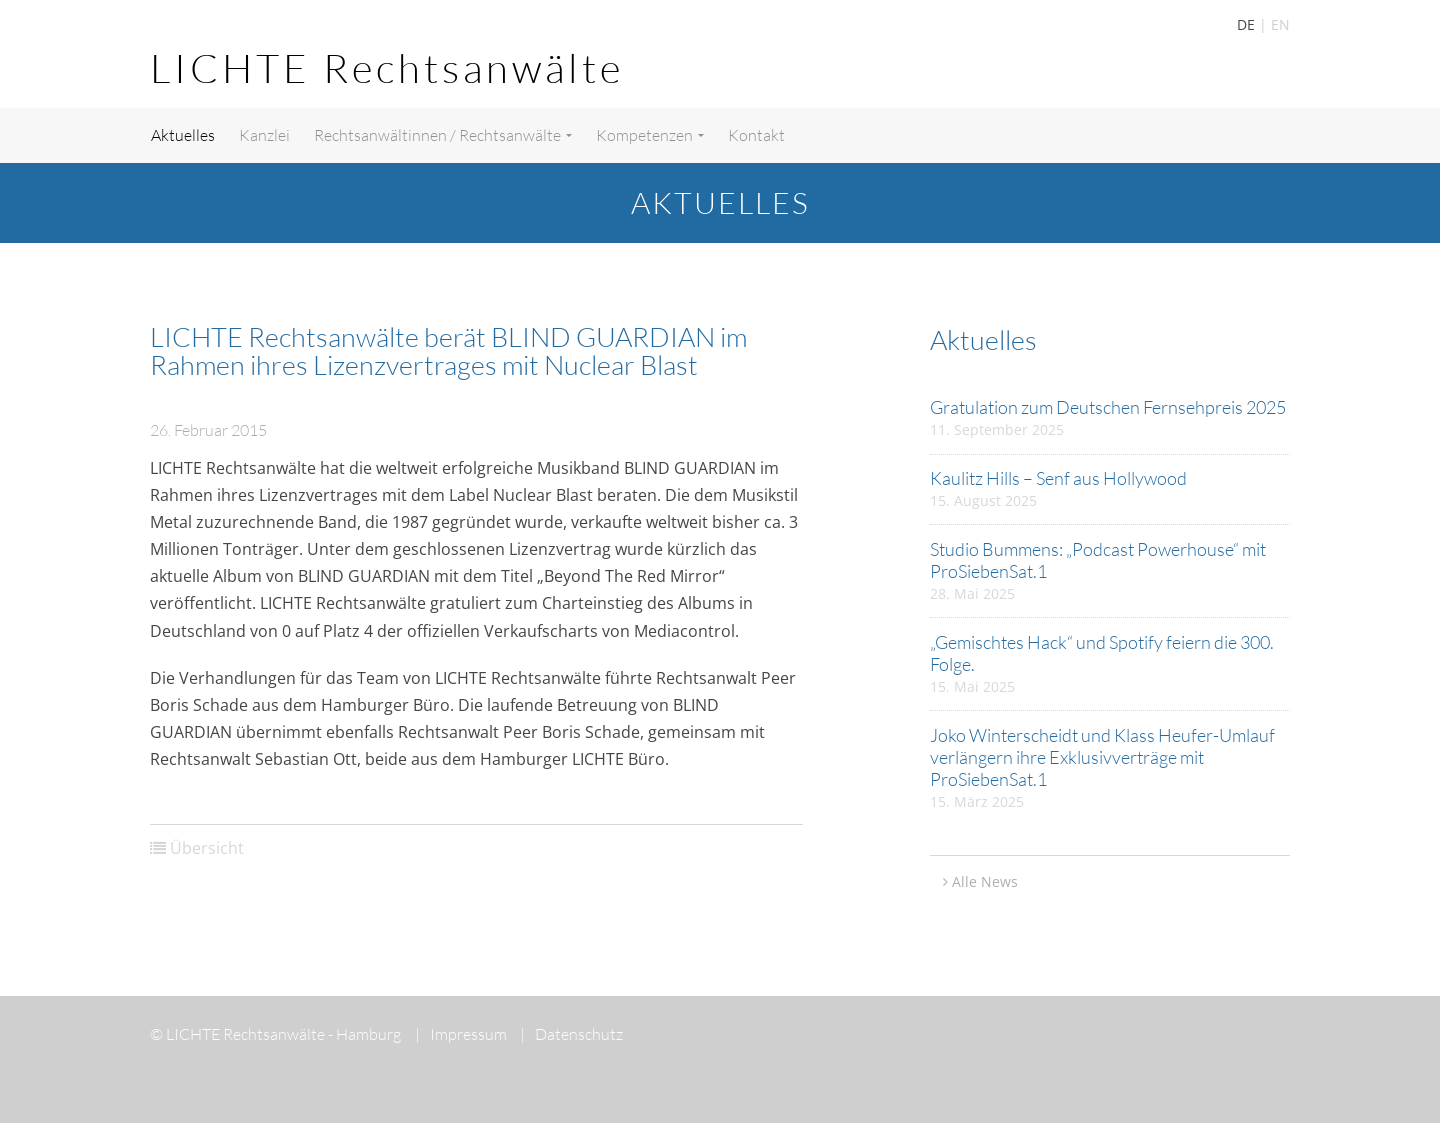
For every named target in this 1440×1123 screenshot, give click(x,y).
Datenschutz (571, 1034)
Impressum (461, 1034)
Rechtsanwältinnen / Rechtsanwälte (443, 135)
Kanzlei (264, 135)
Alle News (985, 881)
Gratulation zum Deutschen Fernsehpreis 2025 (1108, 407)
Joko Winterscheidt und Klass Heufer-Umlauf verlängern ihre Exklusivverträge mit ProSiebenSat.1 (1102, 757)
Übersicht (207, 848)
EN (1280, 24)
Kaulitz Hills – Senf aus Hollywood (1058, 478)
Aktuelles (183, 135)
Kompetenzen (650, 135)
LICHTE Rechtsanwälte (387, 67)
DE (1246, 24)
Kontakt (756, 135)
